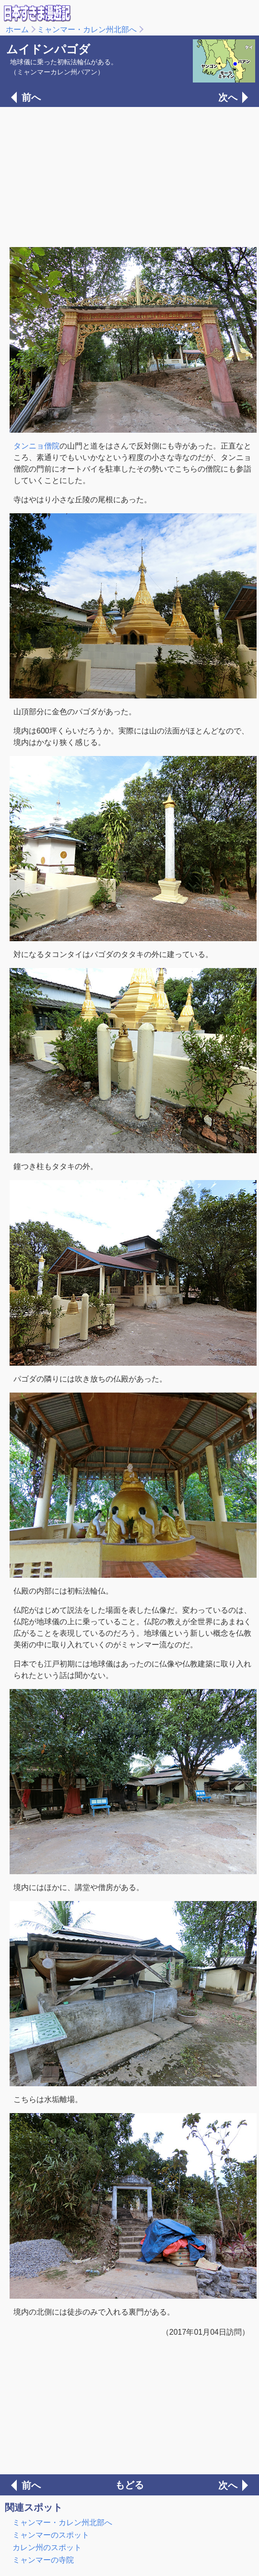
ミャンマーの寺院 (43, 2560)
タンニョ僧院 (36, 446)
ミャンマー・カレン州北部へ (87, 29)
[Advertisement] (129, 176)
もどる (129, 2485)
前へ (31, 97)
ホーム (17, 29)
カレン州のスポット (47, 2547)
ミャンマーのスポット (50, 2535)
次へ (227, 97)
